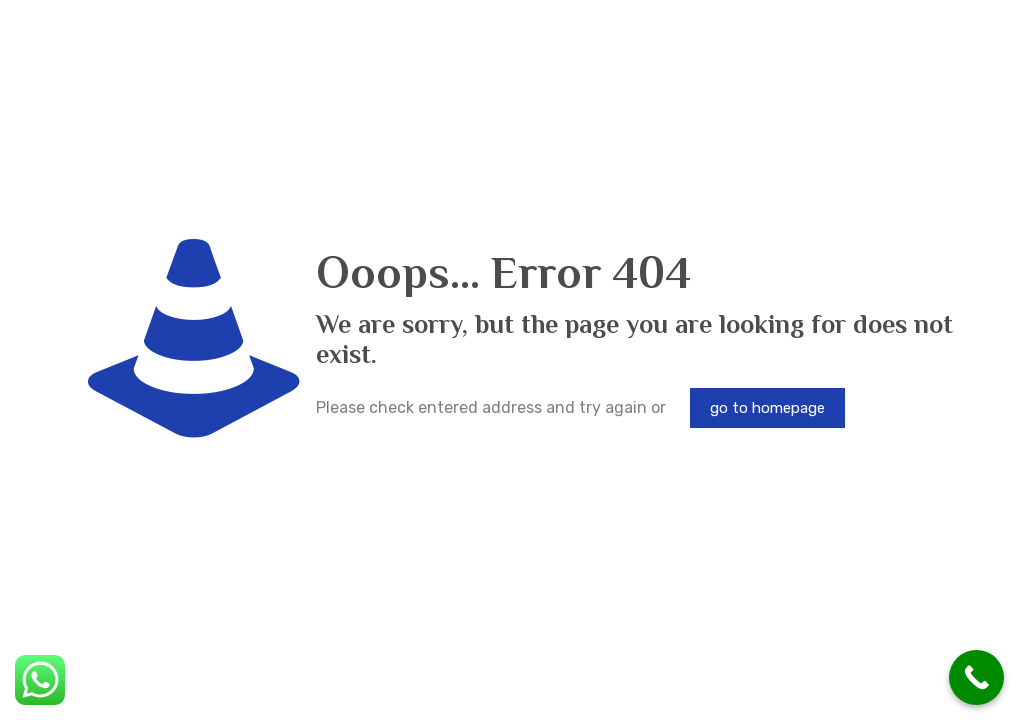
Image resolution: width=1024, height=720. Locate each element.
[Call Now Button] (976, 677)
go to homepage (767, 408)
